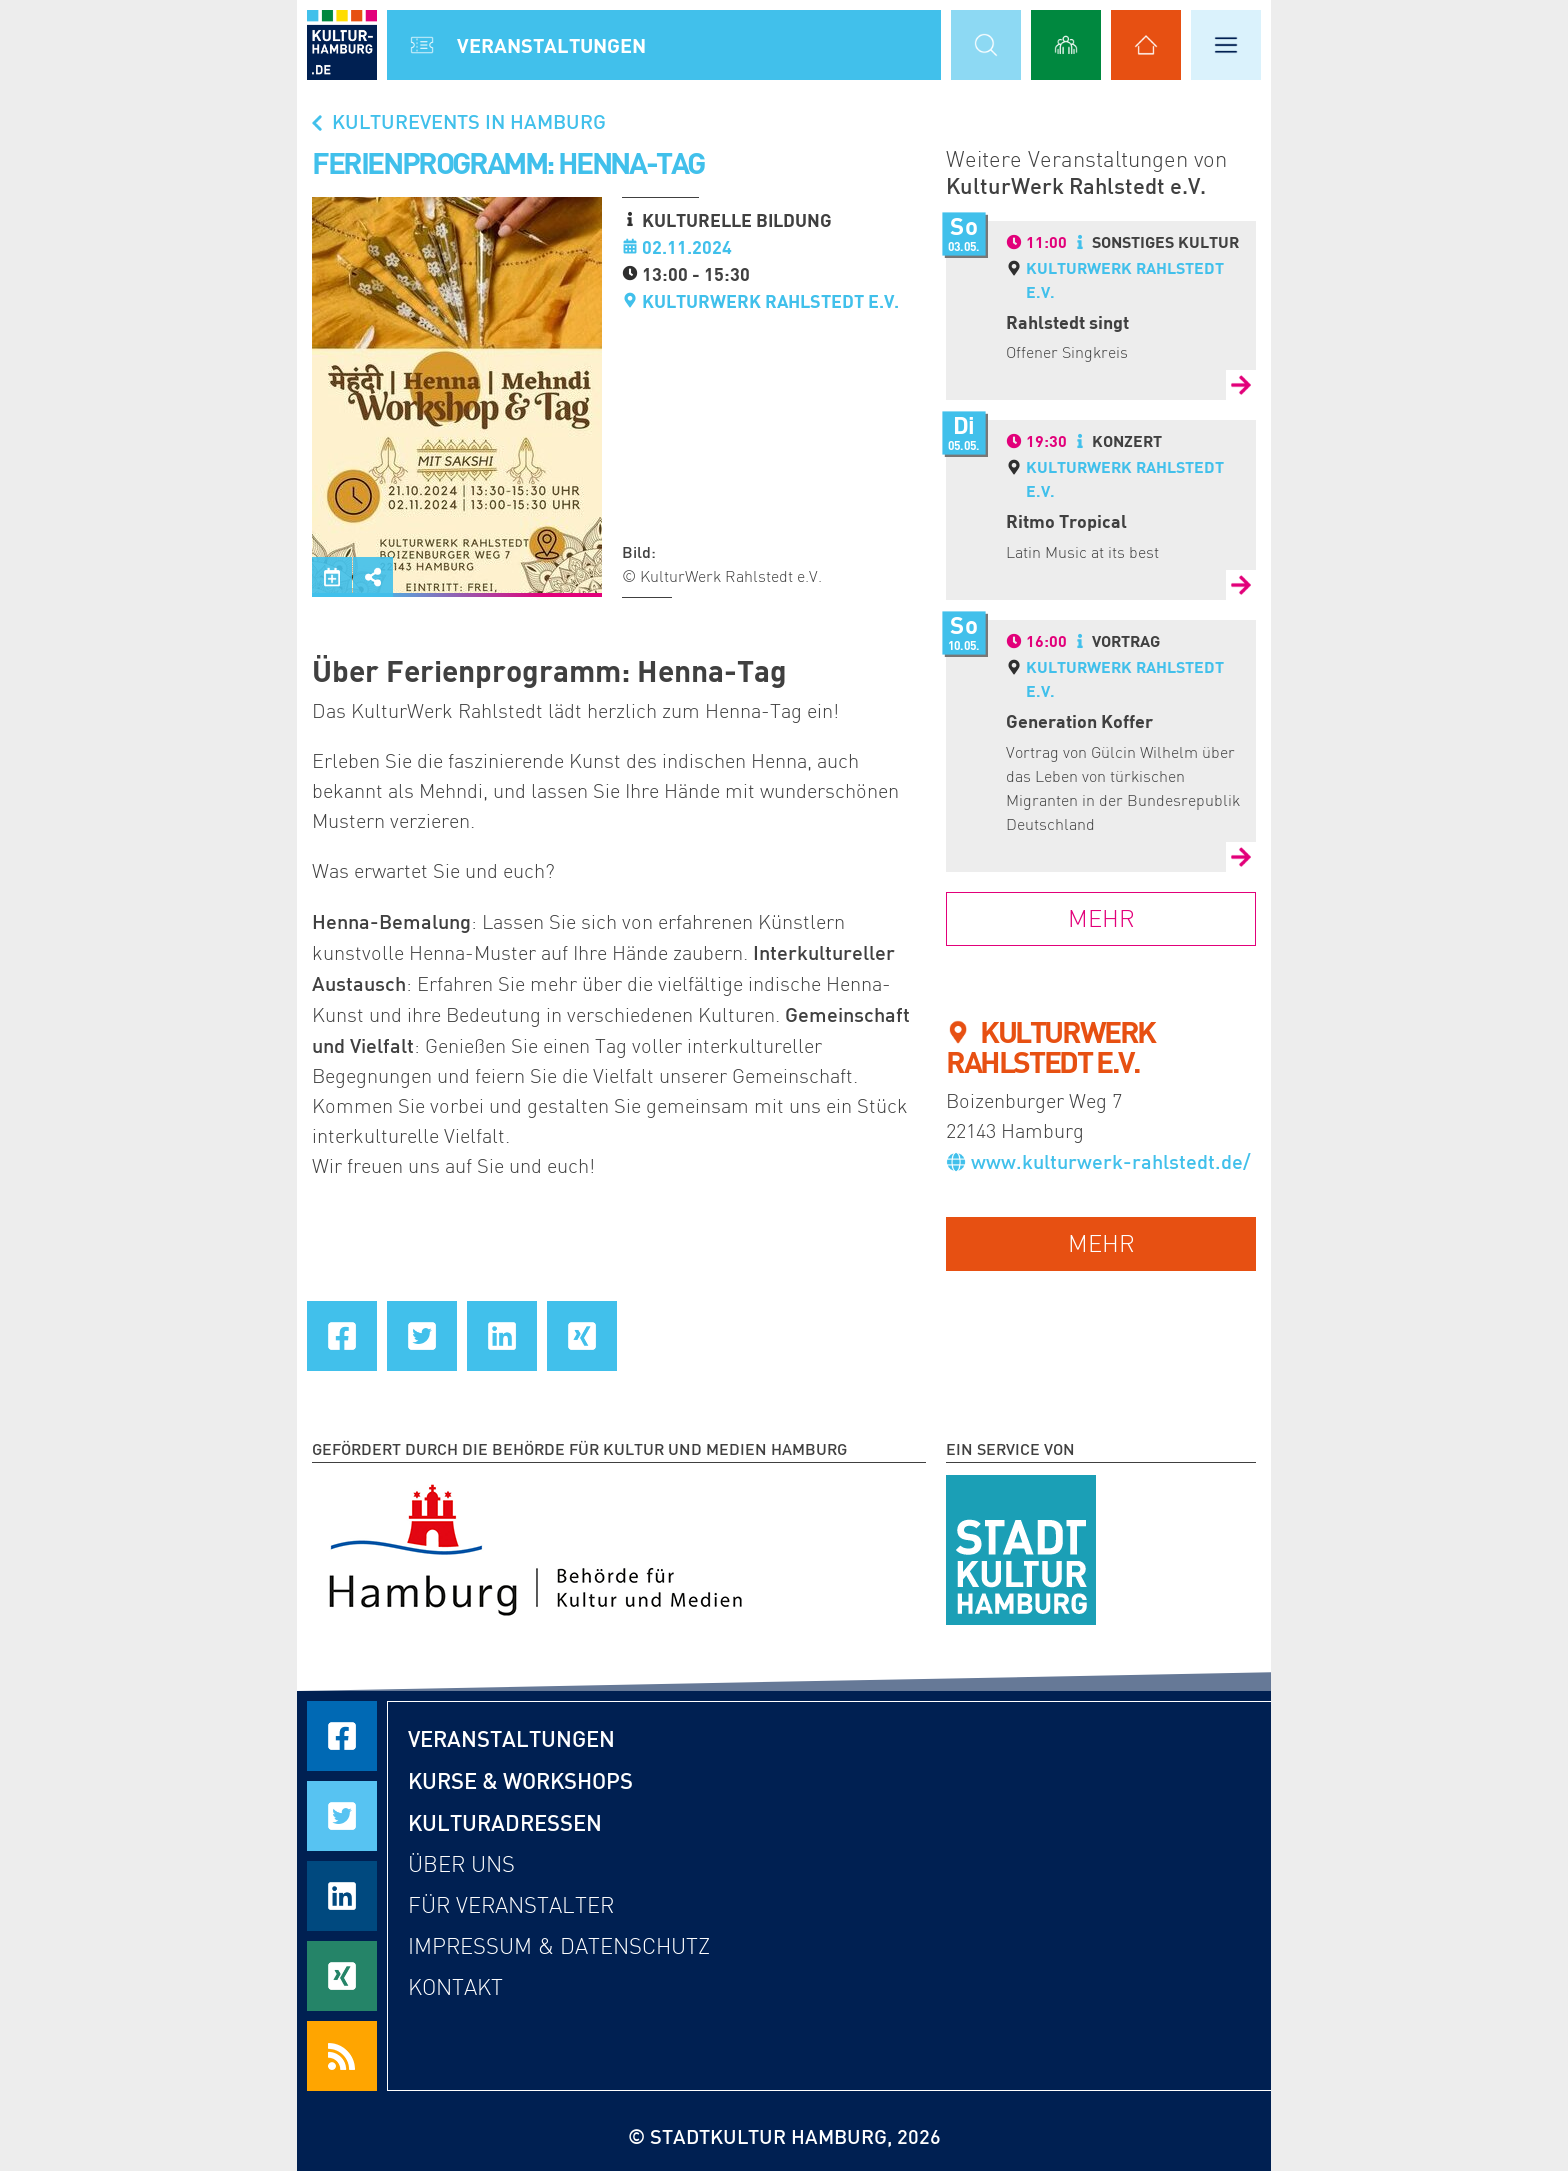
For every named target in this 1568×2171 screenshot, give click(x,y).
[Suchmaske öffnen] (986, 45)
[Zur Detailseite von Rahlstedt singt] (1241, 385)
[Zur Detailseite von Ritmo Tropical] (1241, 585)
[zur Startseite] (342, 45)
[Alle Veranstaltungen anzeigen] (422, 45)
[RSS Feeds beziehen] (342, 2056)
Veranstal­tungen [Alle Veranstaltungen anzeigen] (551, 45)
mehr (1101, 1243)
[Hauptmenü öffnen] (1226, 45)
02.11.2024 (687, 247)
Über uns (461, 1864)
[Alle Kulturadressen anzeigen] (1146, 45)
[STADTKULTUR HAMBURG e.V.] (1021, 1546)
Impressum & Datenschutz (559, 1946)
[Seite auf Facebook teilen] (342, 1336)
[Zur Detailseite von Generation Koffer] (1241, 857)
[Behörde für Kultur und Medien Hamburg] (535, 1546)
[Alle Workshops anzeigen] (1066, 45)
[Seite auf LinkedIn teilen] (502, 1336)
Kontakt (455, 1987)
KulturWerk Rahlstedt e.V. (770, 301)
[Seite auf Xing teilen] (582, 1336)
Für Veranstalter (511, 1905)
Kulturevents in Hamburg (456, 121)
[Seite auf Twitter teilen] (422, 1336)
